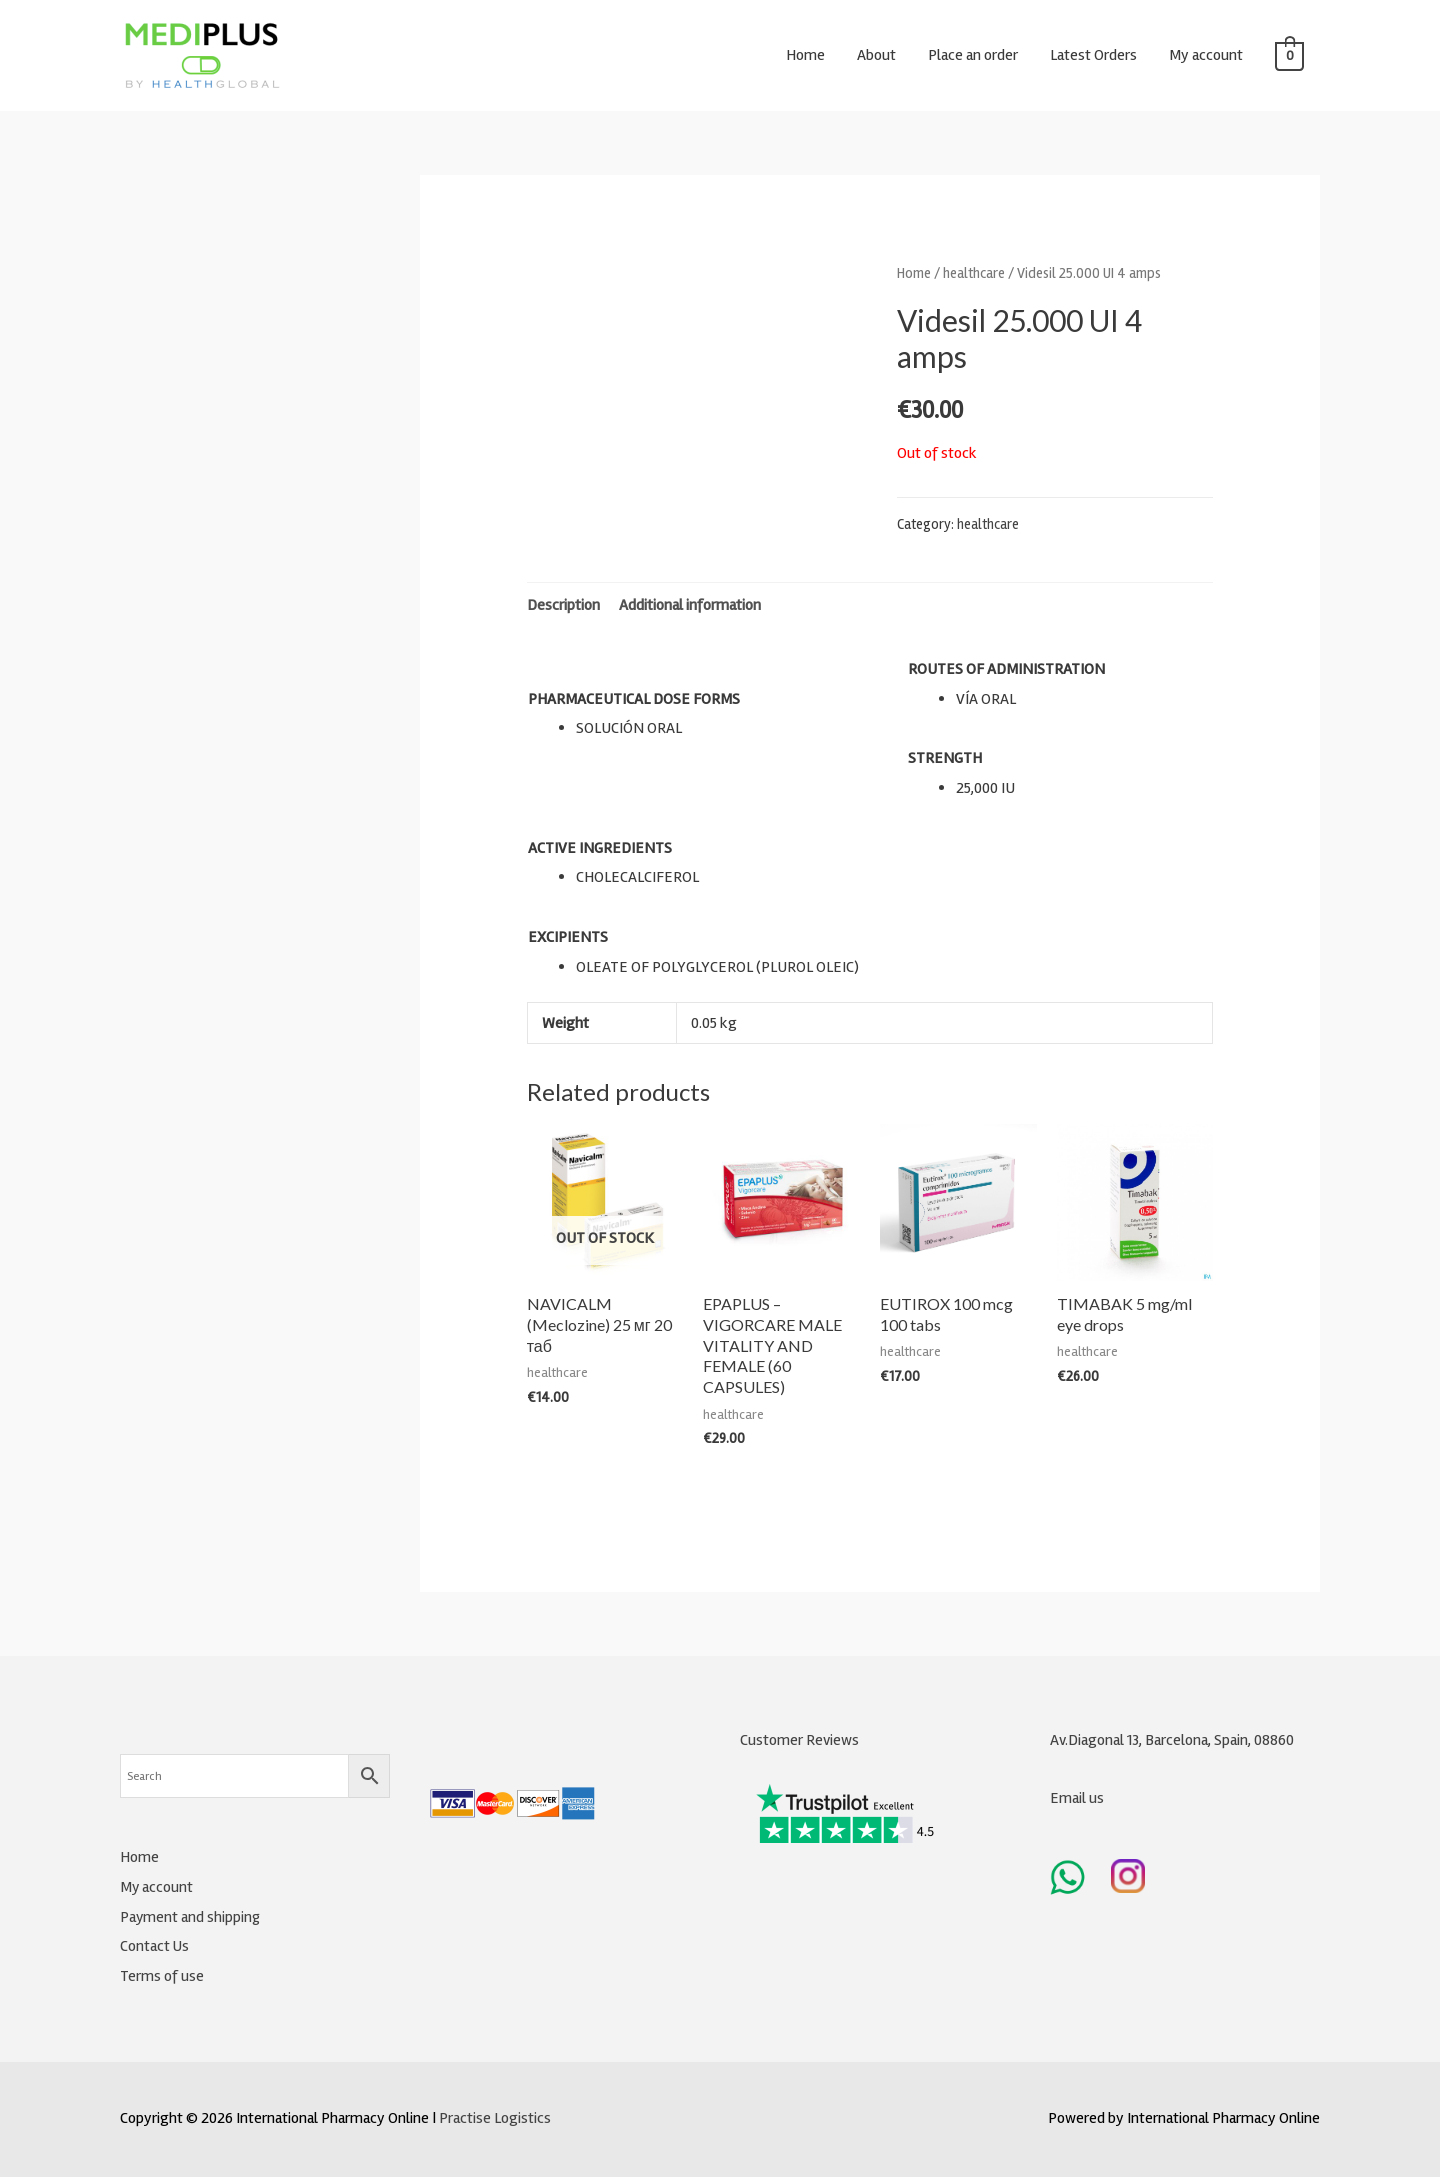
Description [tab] (563, 605)
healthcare (974, 273)
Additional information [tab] (690, 605)
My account (1206, 55)
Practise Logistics (495, 2118)
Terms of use (162, 1976)
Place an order (973, 55)
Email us (1077, 1798)
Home (805, 55)
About (876, 55)
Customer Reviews (799, 1740)
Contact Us (155, 1946)
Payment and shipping (191, 1917)
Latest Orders (1093, 55)
